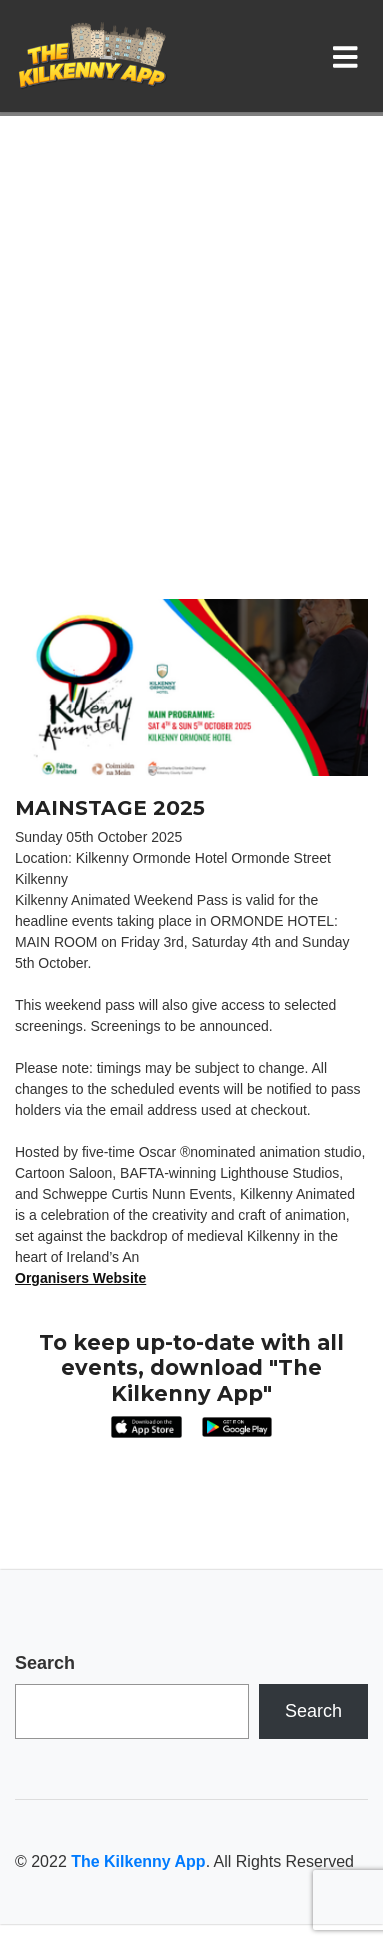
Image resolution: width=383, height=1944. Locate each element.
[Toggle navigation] (349, 56)
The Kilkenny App (138, 1861)
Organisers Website (80, 1278)
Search (45, 1663)
